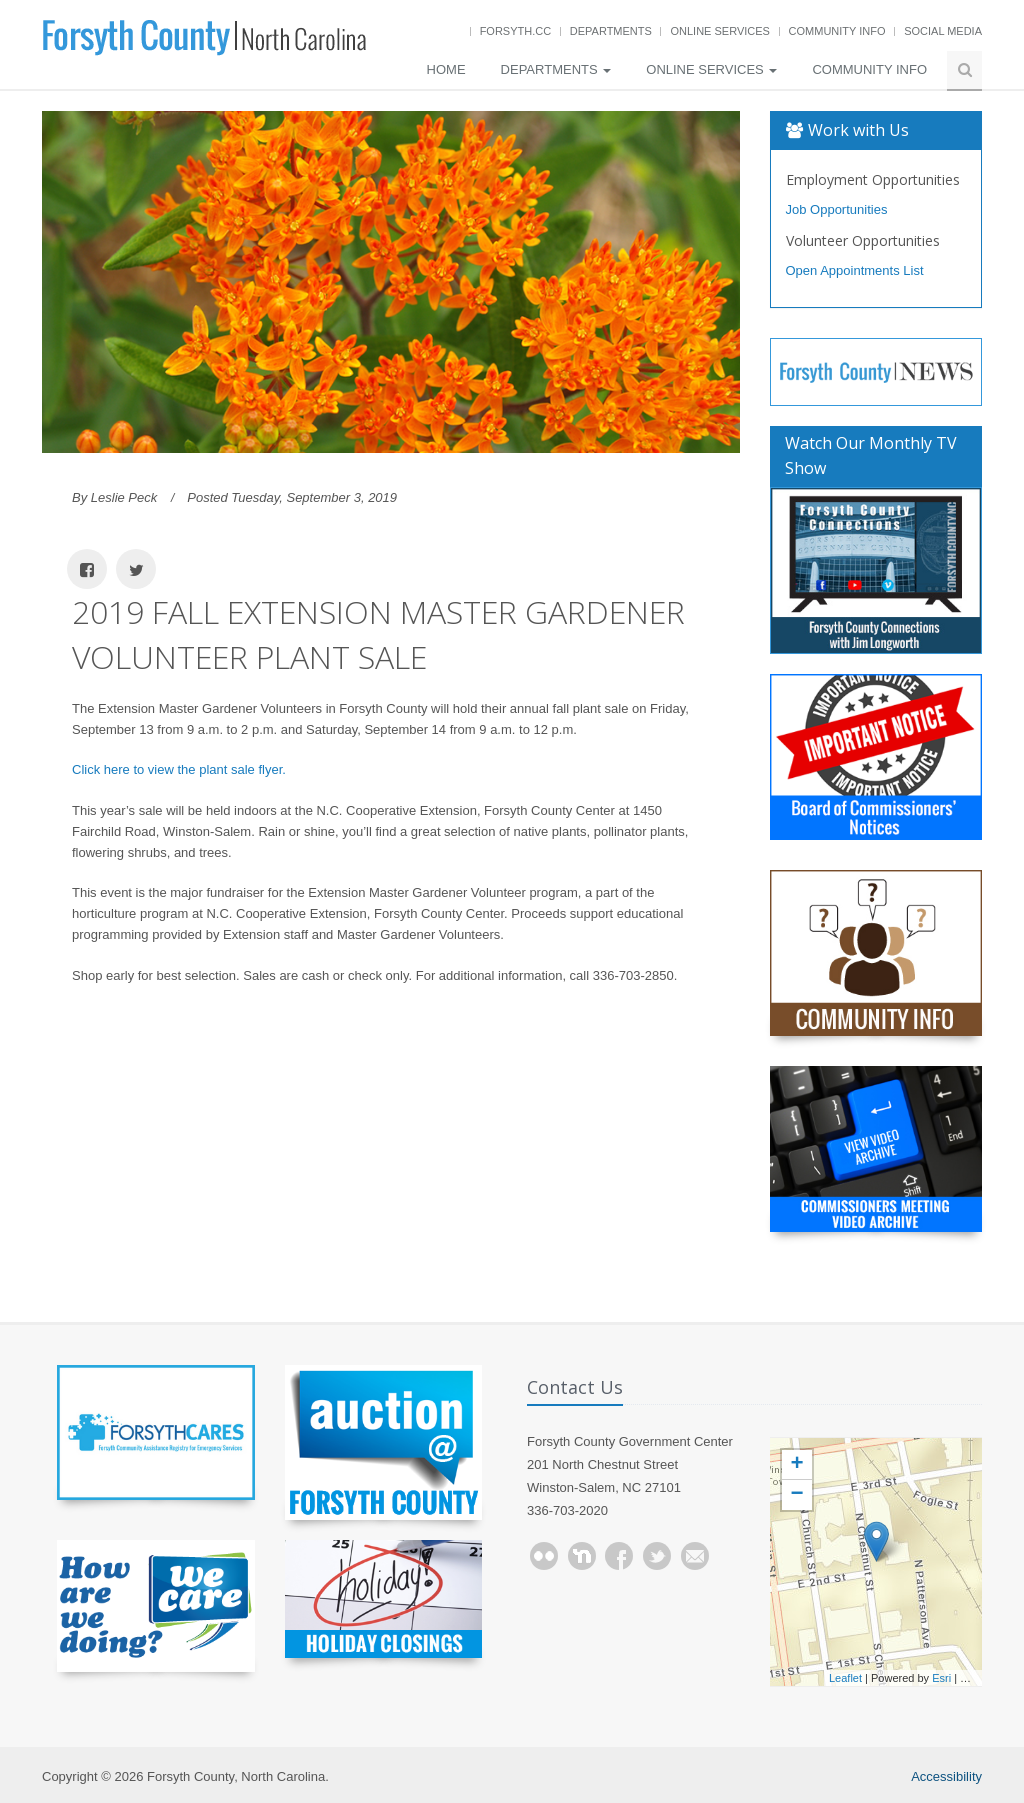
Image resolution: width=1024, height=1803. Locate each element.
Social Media (943, 31)
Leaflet (845, 1678)
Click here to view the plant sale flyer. (179, 769)
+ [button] (796, 1465)
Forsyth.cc (516, 31)
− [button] (796, 1495)
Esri (941, 1678)
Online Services (719, 31)
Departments (611, 31)
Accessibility (946, 1776)
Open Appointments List (855, 270)
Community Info (837, 31)
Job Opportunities (837, 209)
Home (446, 69)
